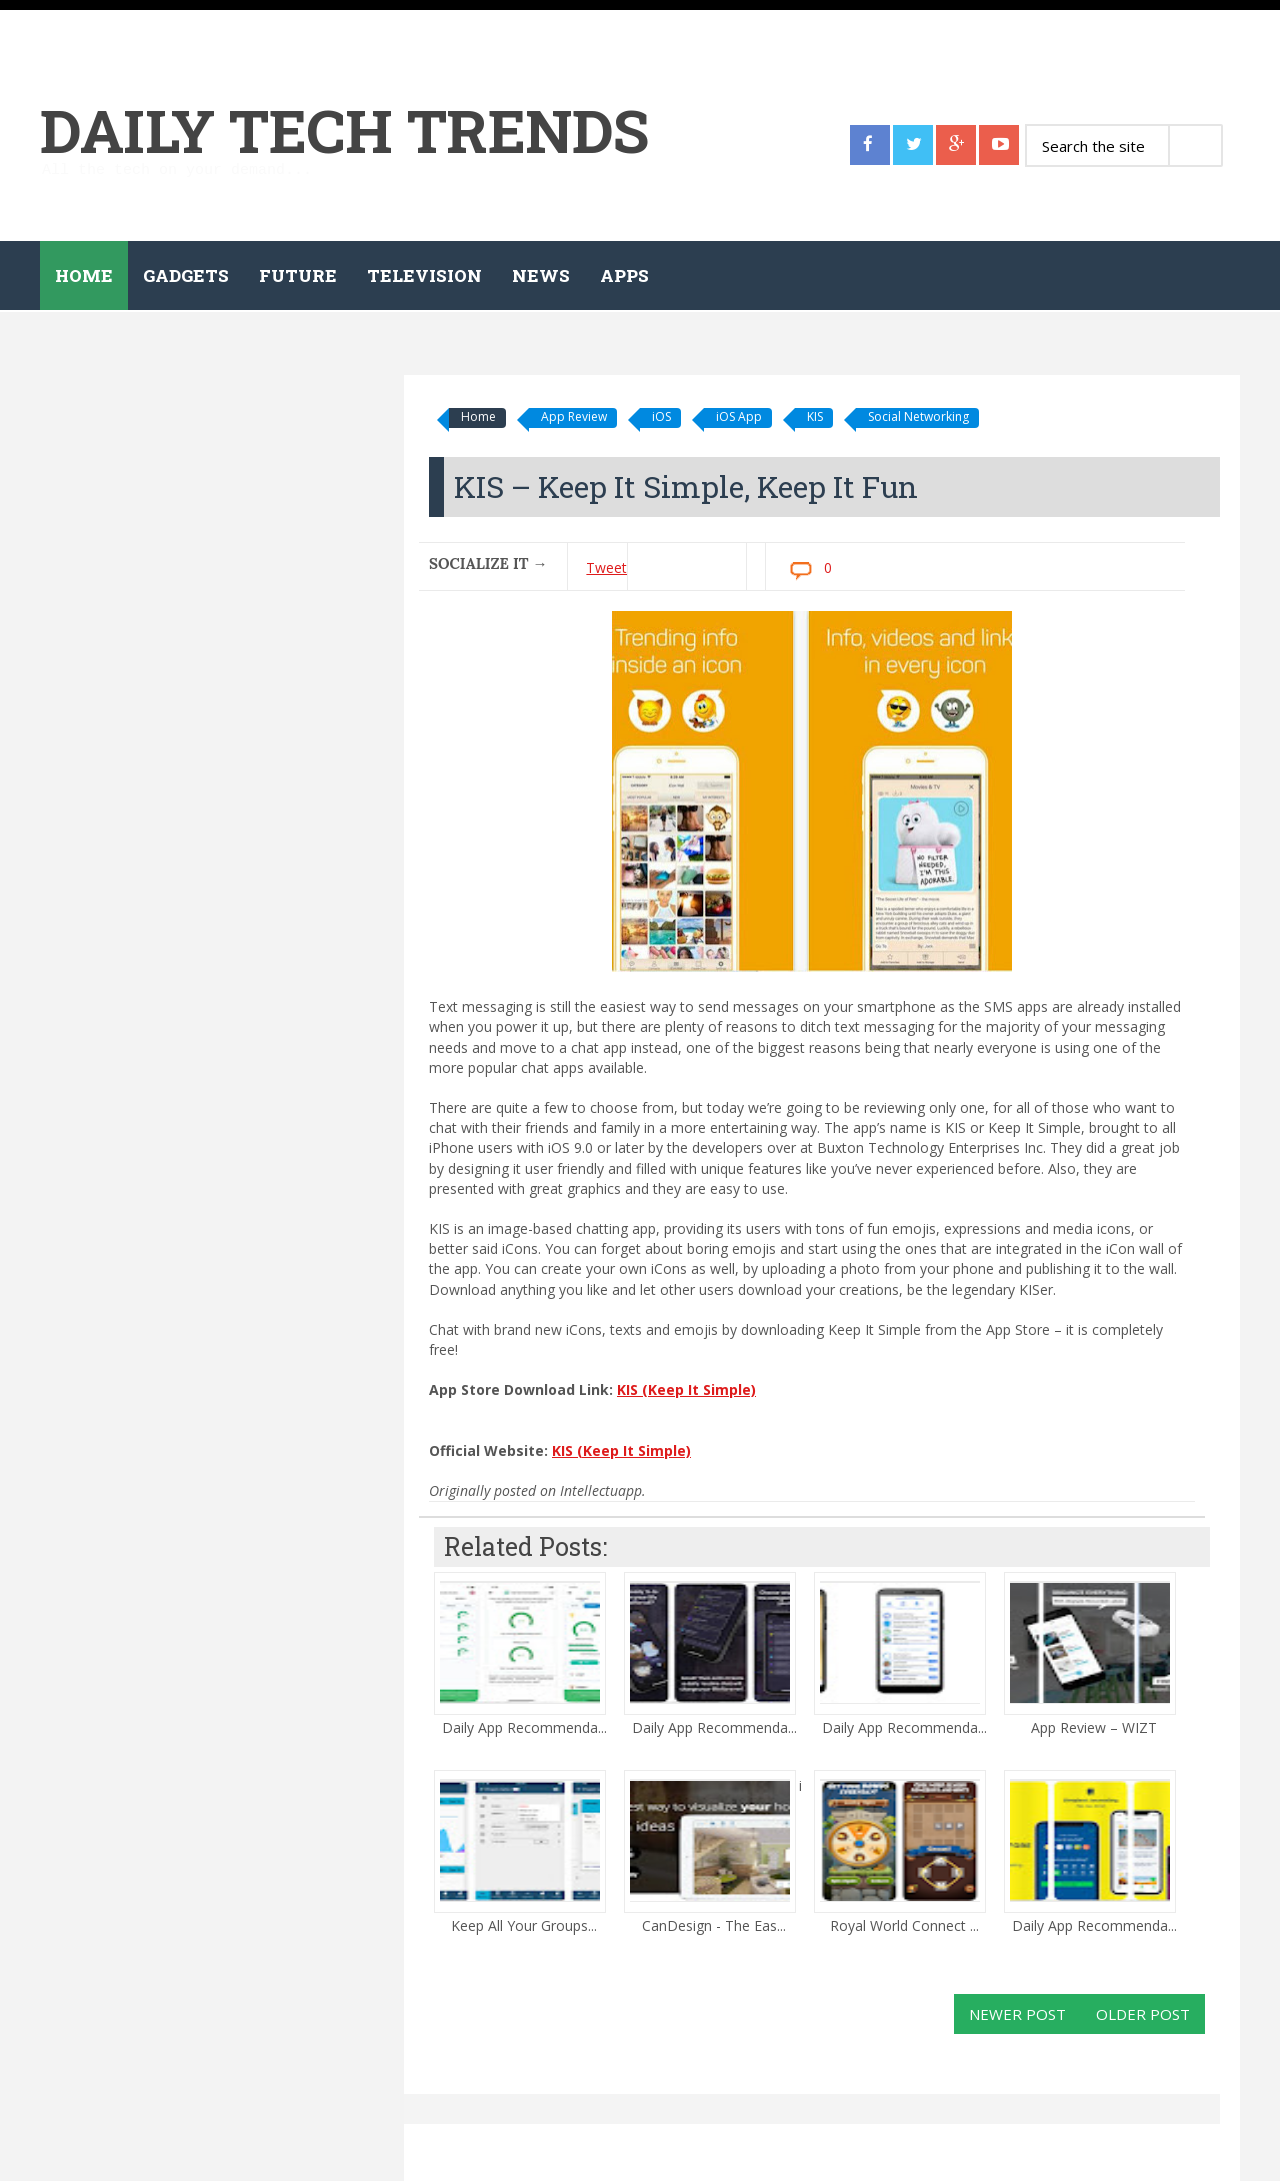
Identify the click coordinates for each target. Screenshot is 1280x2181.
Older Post (1143, 2014)
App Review (574, 416)
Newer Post (1017, 2014)
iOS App (739, 416)
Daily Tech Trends (344, 129)
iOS (661, 416)
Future (298, 275)
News (541, 275)
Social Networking (918, 416)
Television (424, 275)
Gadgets (186, 275)
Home (84, 275)
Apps (624, 275)
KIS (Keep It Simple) (686, 1389)
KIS (815, 416)
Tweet (606, 567)
